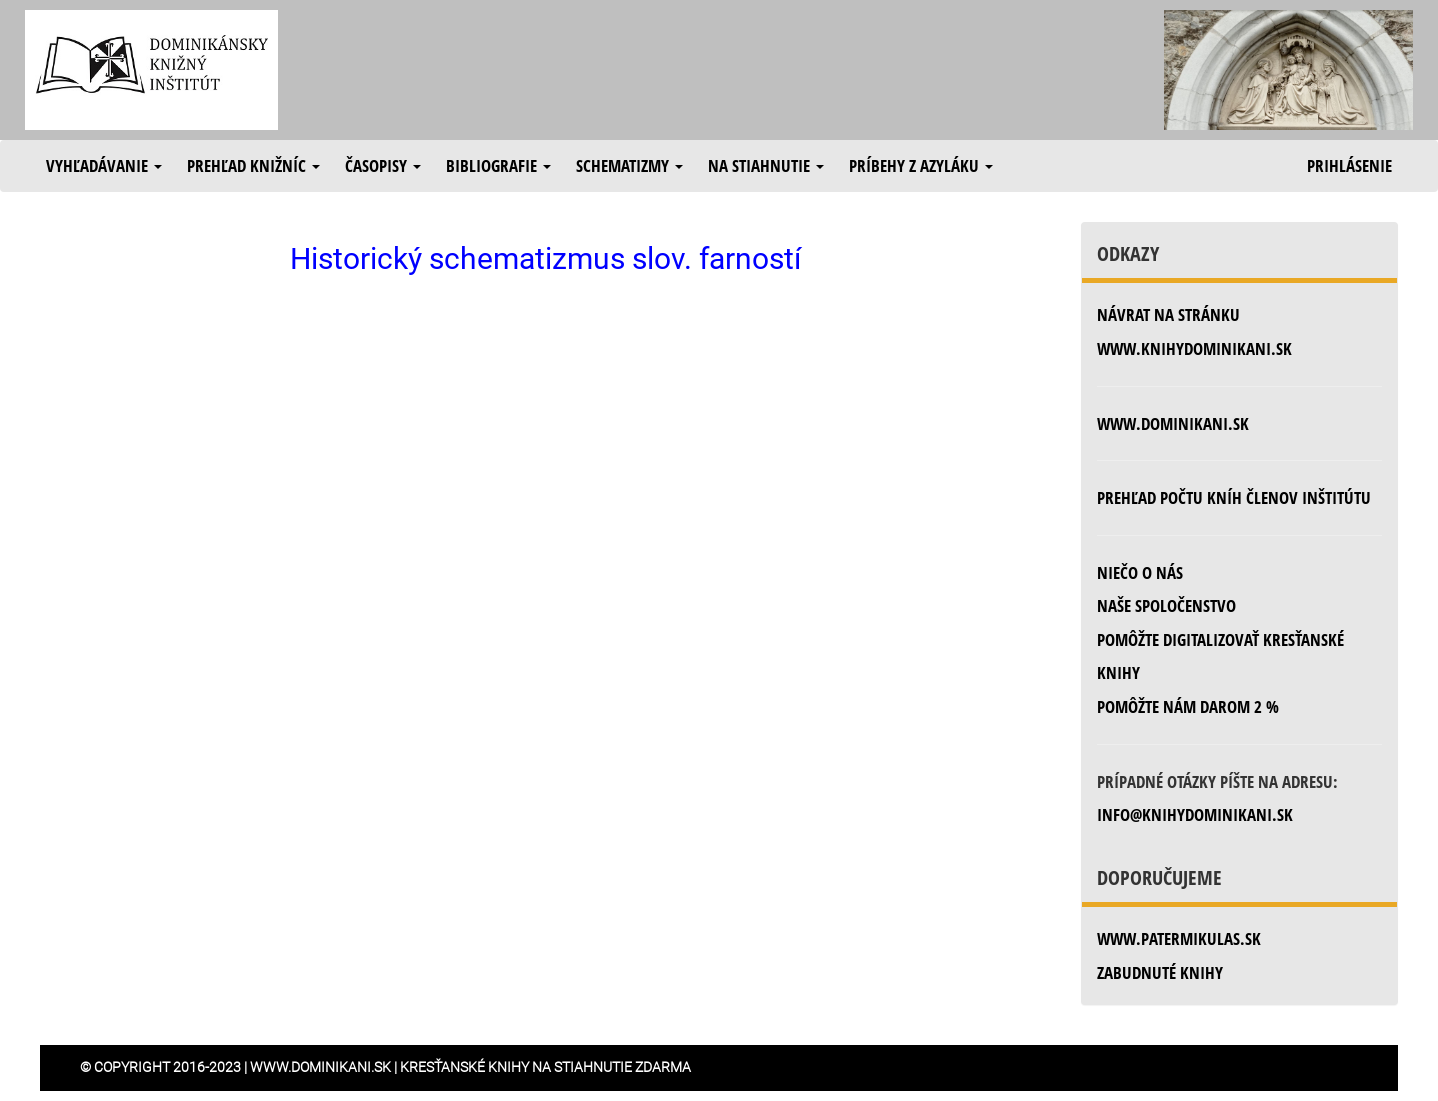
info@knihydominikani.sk (1195, 814)
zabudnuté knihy (1160, 972)
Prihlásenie (1349, 165)
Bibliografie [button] (498, 165)
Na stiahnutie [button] (766, 165)
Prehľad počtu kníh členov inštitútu (1234, 497)
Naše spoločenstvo (1166, 605)
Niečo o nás (1140, 572)
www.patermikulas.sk (1179, 938)
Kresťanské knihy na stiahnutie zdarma (545, 1067)
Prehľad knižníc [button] (253, 165)
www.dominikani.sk (1173, 423)
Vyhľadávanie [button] (104, 165)
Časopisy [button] (383, 165)
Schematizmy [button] (629, 165)
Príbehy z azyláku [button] (921, 165)
